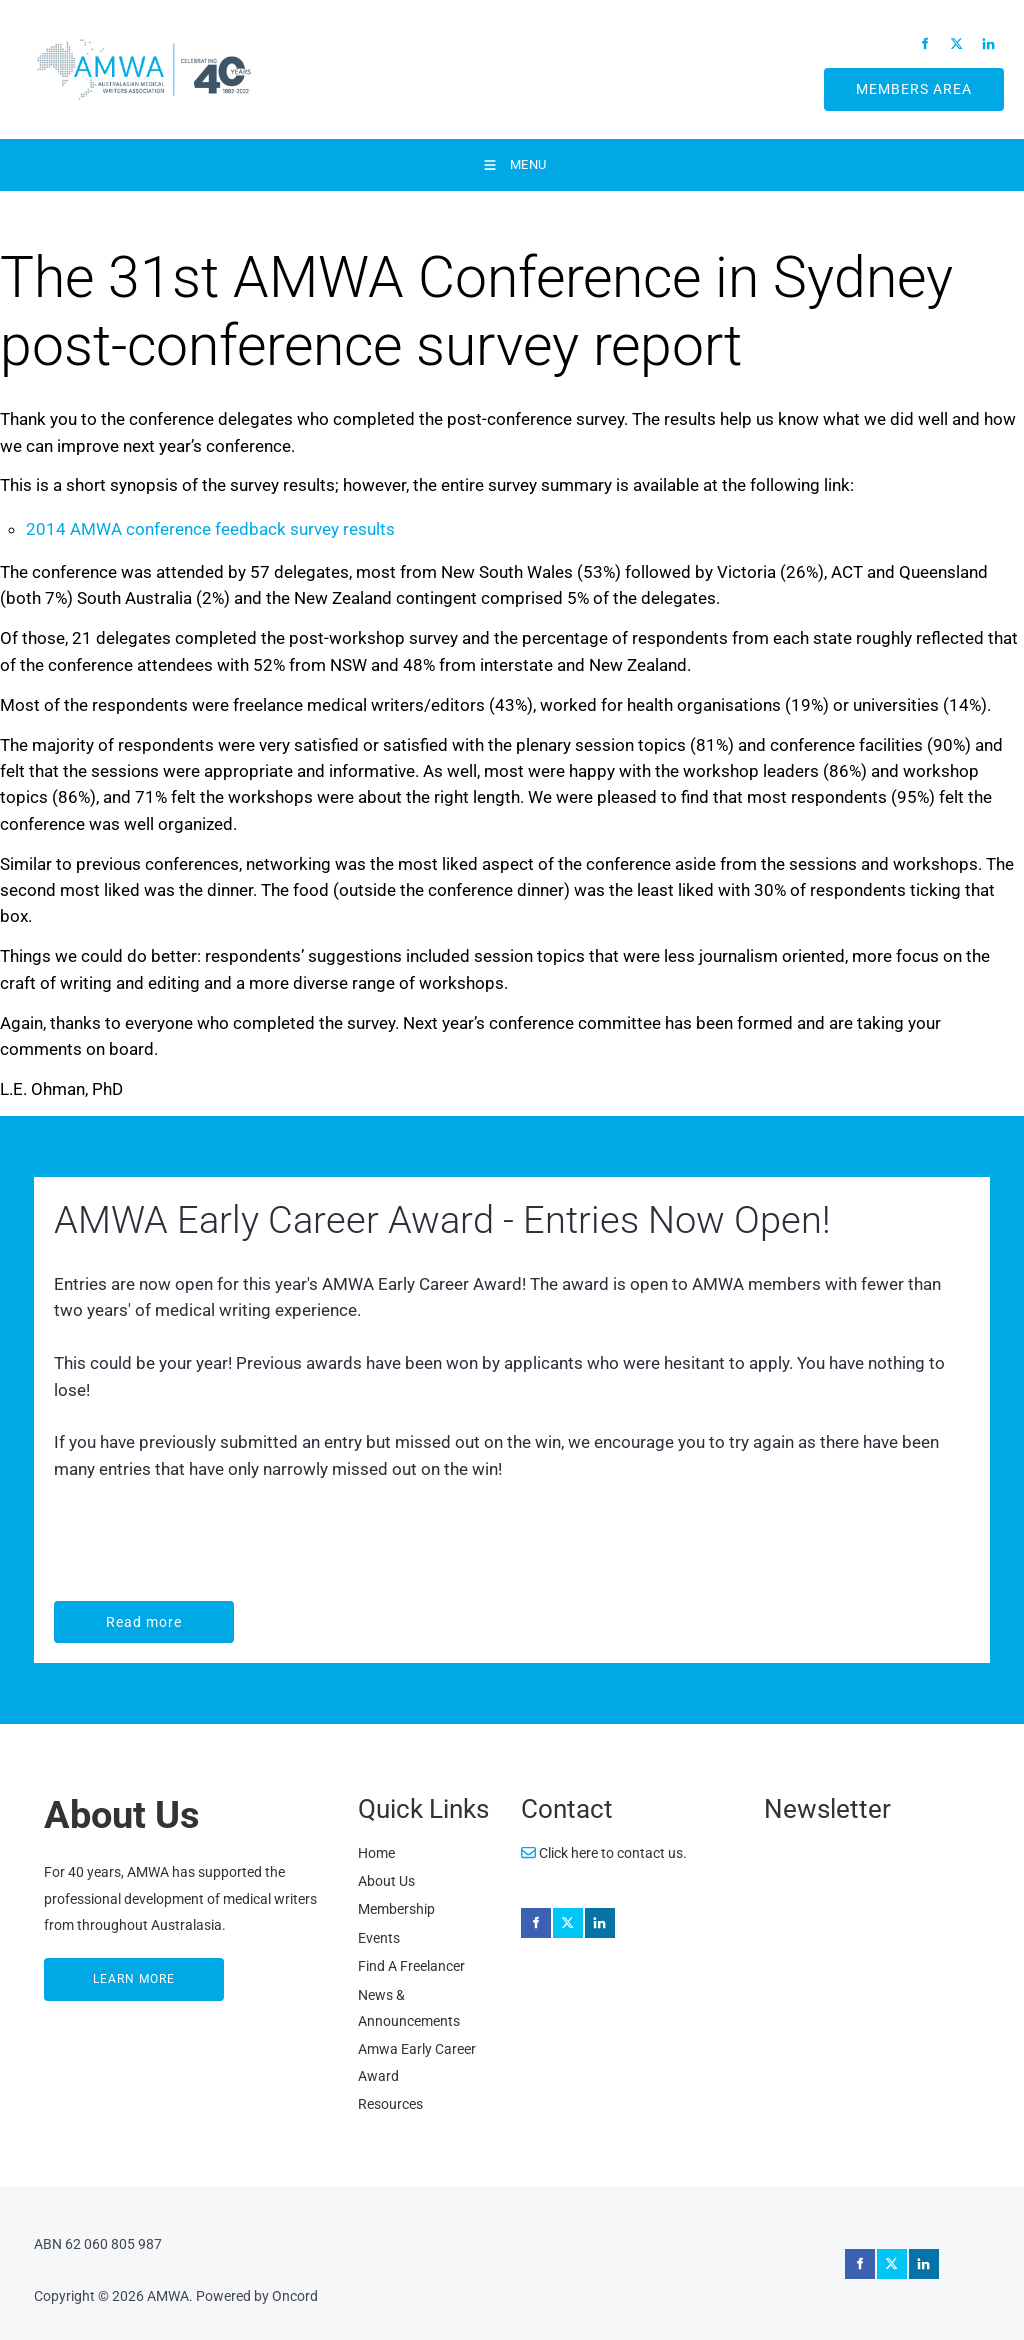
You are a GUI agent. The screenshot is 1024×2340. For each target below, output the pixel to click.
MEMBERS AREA (890, 81)
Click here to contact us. (604, 1853)
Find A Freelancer (411, 1966)
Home (376, 1853)
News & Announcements (409, 2008)
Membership (396, 1909)
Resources (390, 2104)
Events (379, 1938)
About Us (386, 1881)
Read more (95, 1614)
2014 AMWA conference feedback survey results (210, 529)
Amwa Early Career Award (417, 2062)
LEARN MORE (87, 1971)
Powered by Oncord (257, 2296)
